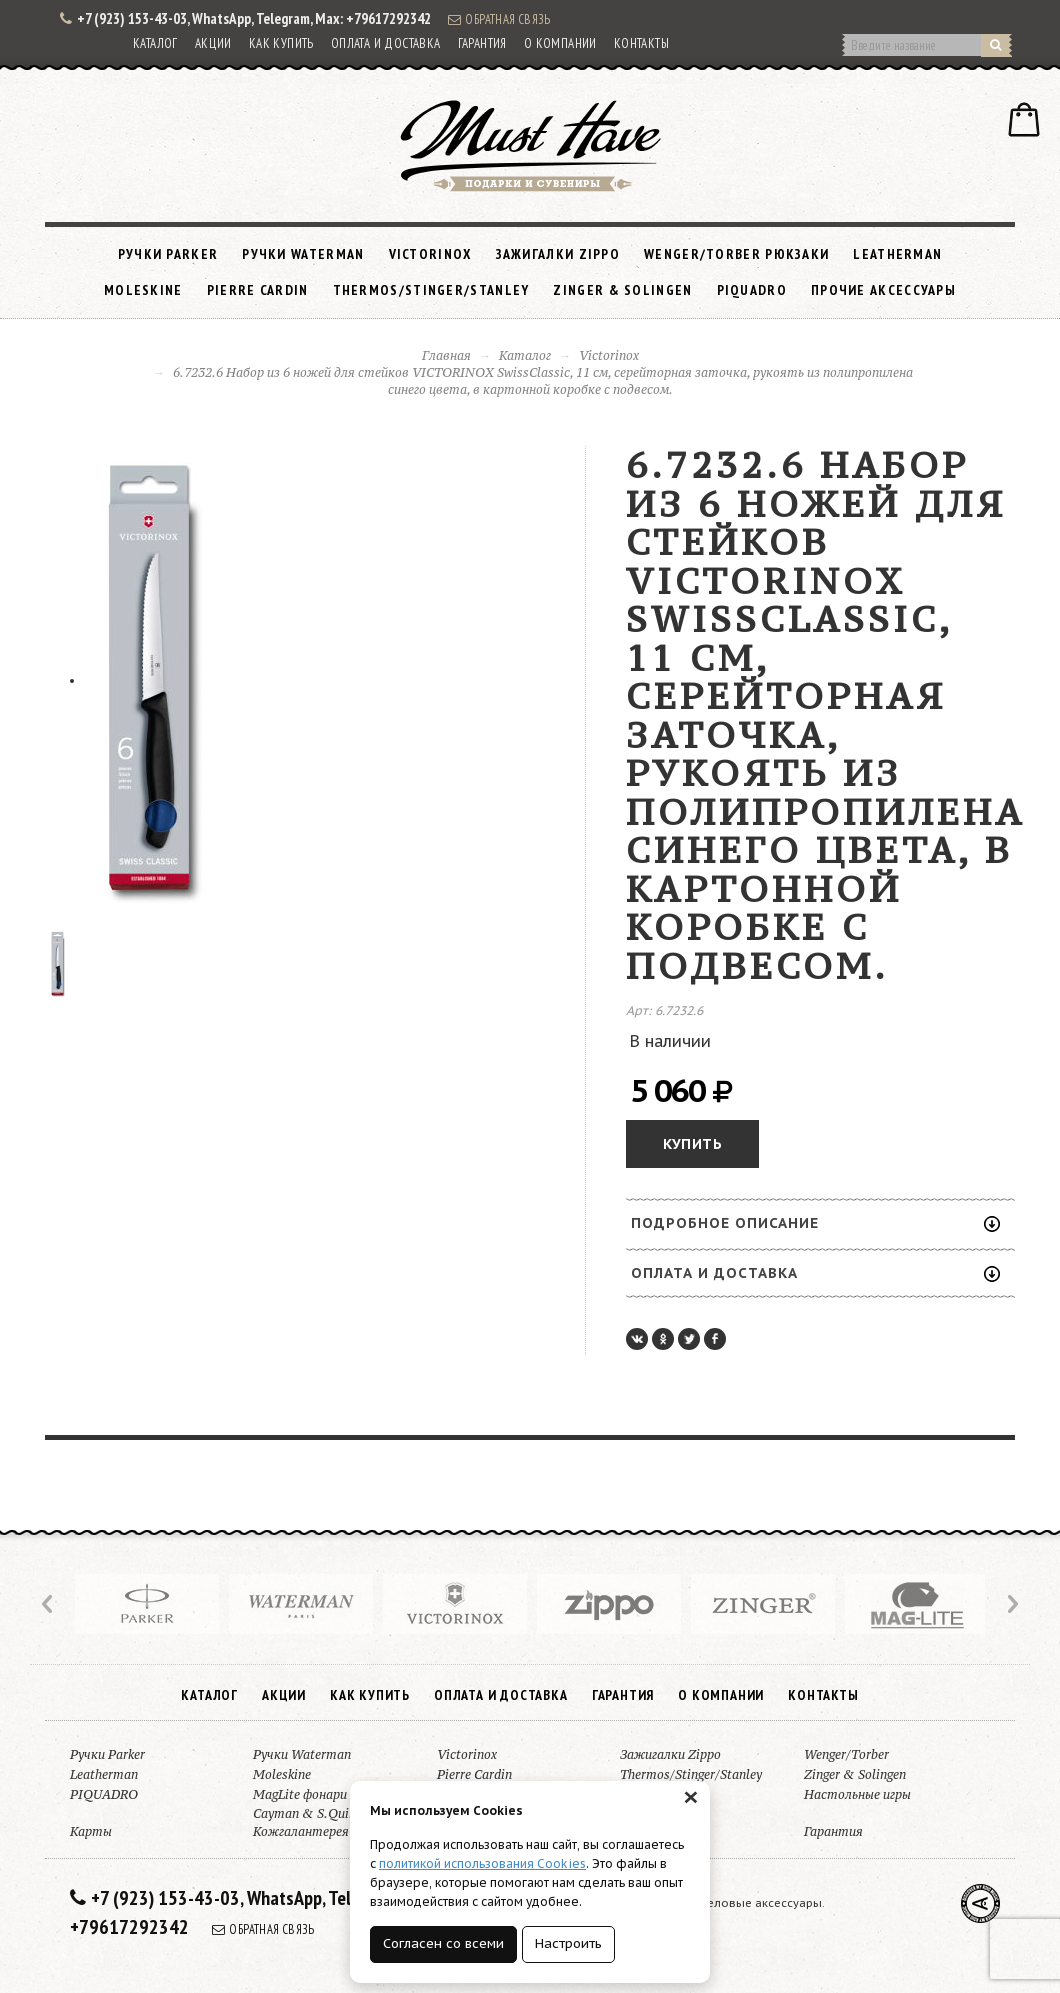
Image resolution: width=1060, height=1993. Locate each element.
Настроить (568, 1943)
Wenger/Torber (846, 1754)
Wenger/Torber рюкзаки (736, 254)
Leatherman (897, 254)
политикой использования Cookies (482, 1863)
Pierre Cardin (258, 290)
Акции (213, 43)
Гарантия (482, 43)
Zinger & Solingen (622, 290)
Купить (692, 1144)
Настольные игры (857, 1794)
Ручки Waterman (303, 254)
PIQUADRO (752, 290)
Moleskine (143, 290)
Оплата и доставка (386, 43)
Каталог (155, 43)
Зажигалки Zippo (558, 254)
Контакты (641, 43)
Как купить (281, 43)
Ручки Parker (168, 254)
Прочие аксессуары (883, 290)
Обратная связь (499, 19)
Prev (49, 1604)
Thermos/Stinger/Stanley (431, 290)
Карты (91, 1831)
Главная (446, 355)
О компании (560, 43)
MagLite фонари (300, 1794)
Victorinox (430, 254)
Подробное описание (815, 1223)
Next (1011, 1604)
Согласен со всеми (443, 1943)
